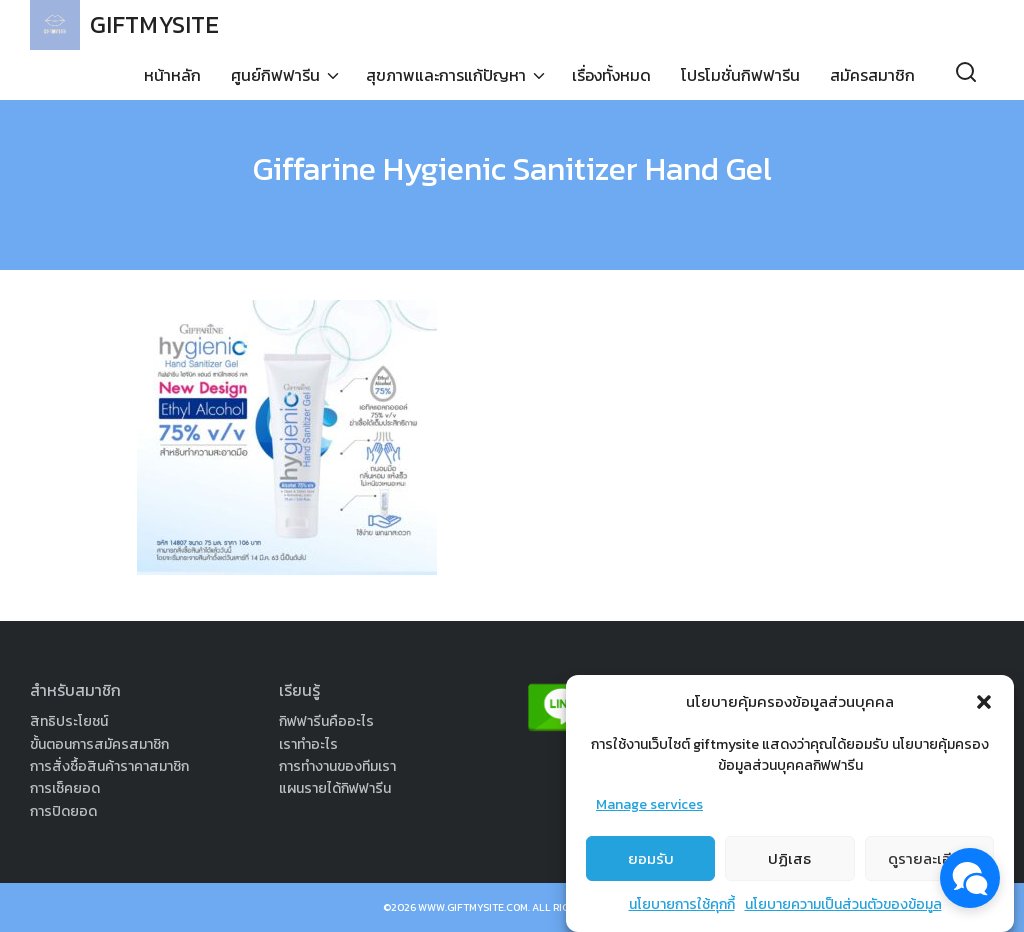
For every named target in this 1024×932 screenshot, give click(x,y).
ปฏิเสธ (789, 864)
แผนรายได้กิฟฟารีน (335, 788)
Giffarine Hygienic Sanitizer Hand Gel (512, 169)
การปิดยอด (63, 811)
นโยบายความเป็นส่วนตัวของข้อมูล (843, 911)
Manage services (649, 810)
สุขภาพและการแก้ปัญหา (446, 75)
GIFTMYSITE (154, 24)
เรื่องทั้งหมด (611, 75)
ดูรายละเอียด (929, 864)
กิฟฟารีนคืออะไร (326, 721)
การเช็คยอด (65, 788)
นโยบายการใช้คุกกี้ (682, 911)
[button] (984, 708)
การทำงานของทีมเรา (337, 766)
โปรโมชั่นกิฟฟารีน (740, 75)
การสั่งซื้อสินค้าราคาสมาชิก (109, 766)
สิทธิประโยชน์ (69, 721)
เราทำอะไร (308, 744)
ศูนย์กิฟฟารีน (275, 75)
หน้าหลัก (172, 75)
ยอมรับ (651, 864)
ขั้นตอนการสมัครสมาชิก (99, 744)
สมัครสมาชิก (872, 75)
